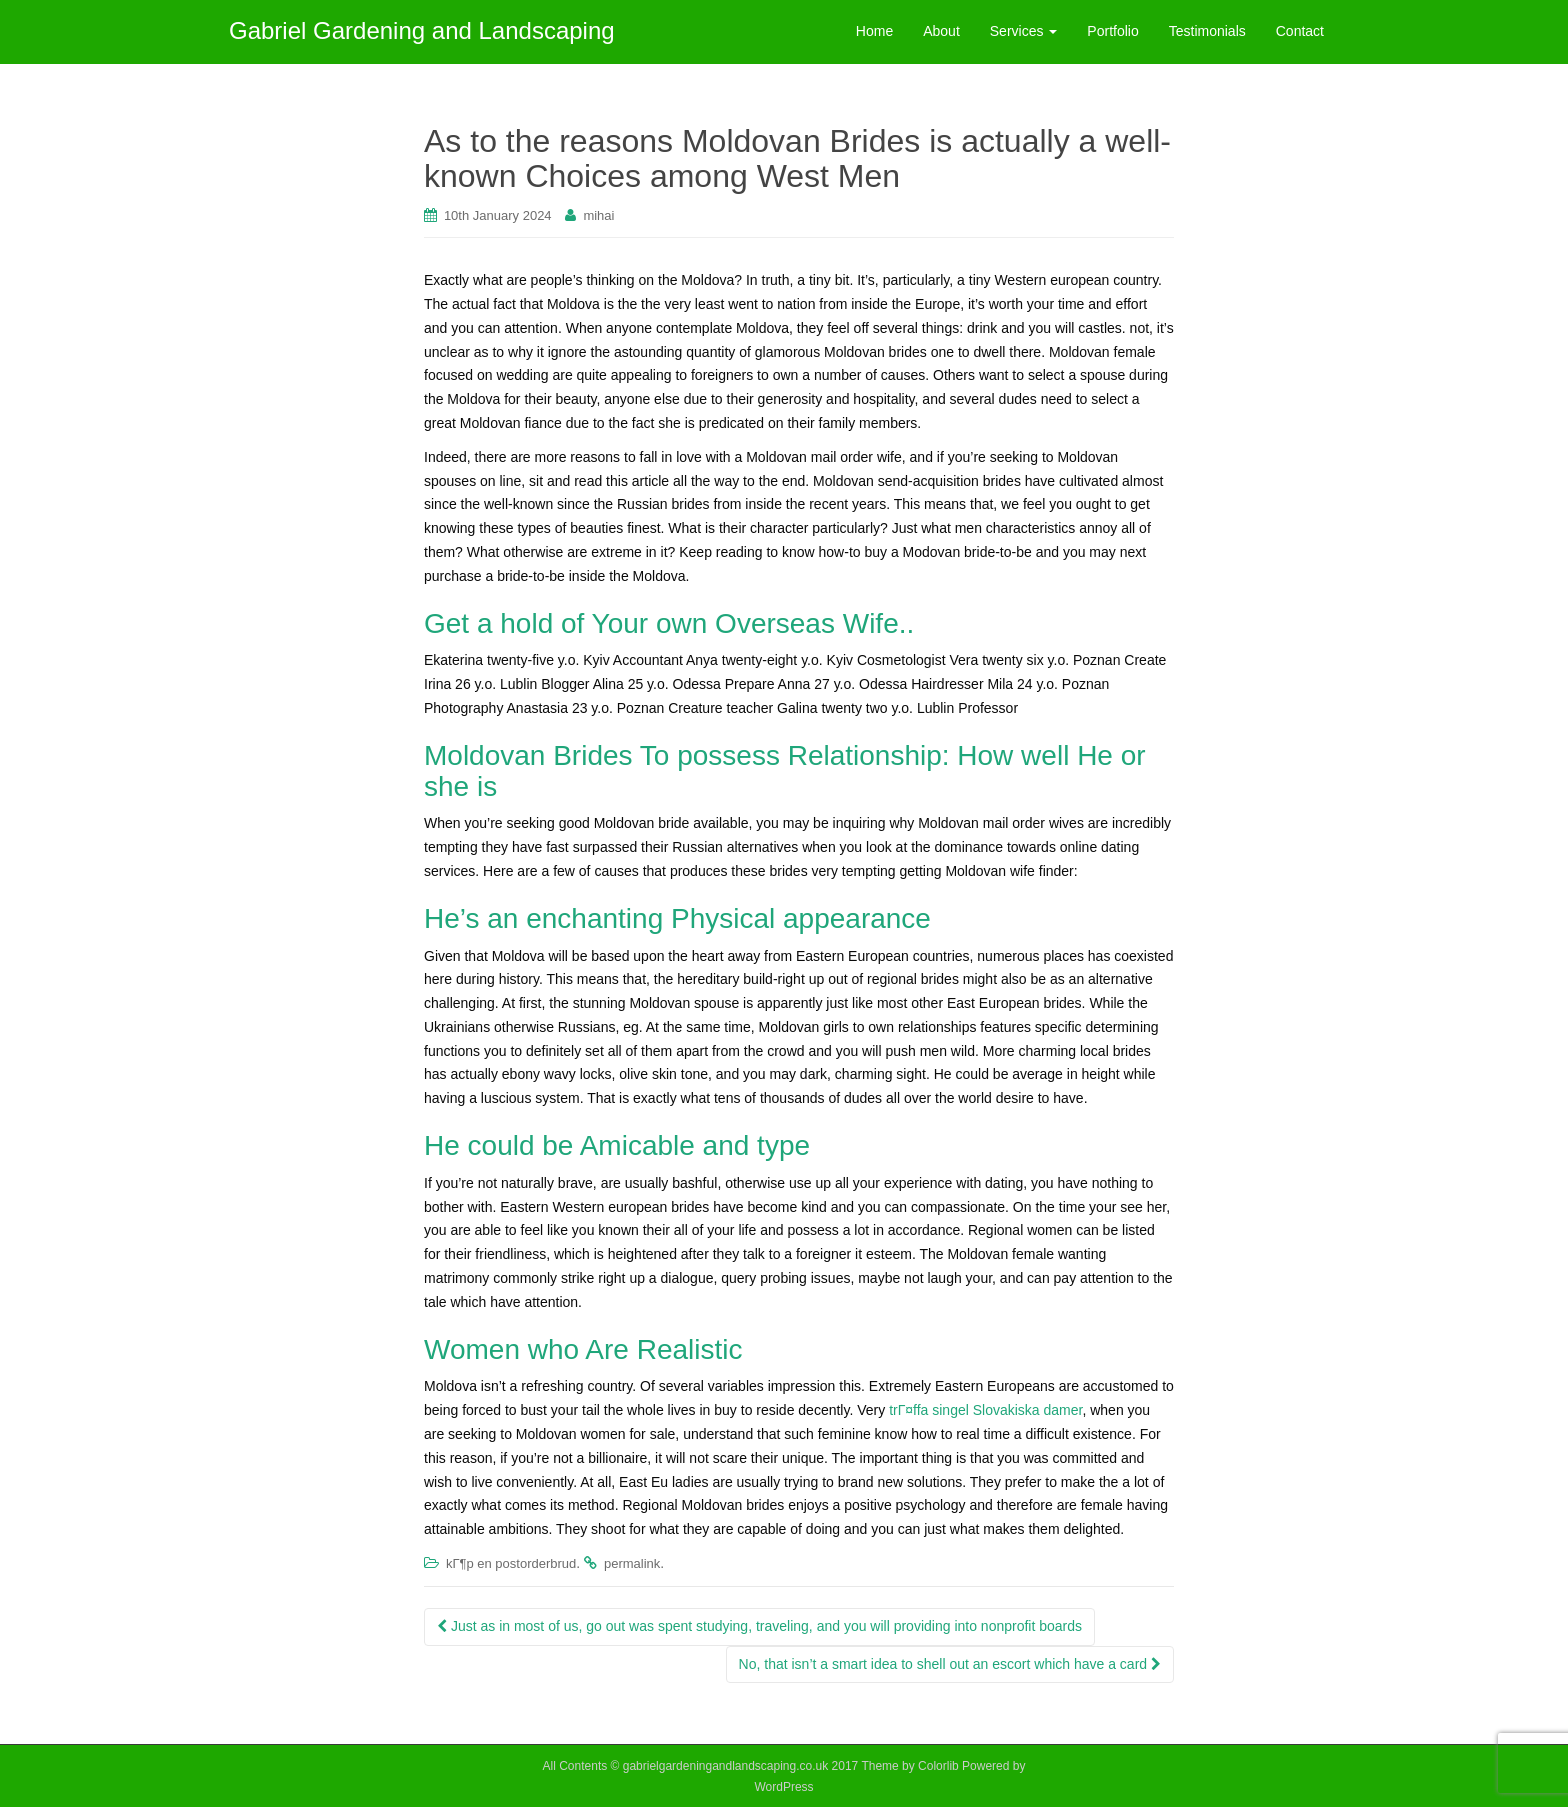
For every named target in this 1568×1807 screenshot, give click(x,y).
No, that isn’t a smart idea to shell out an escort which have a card (950, 1664)
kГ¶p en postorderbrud (511, 1563)
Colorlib (938, 1766)
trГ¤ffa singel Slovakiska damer (985, 1410)
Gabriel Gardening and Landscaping (422, 30)
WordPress (783, 1787)
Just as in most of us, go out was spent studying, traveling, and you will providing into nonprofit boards (759, 1626)
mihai (598, 215)
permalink (632, 1563)
